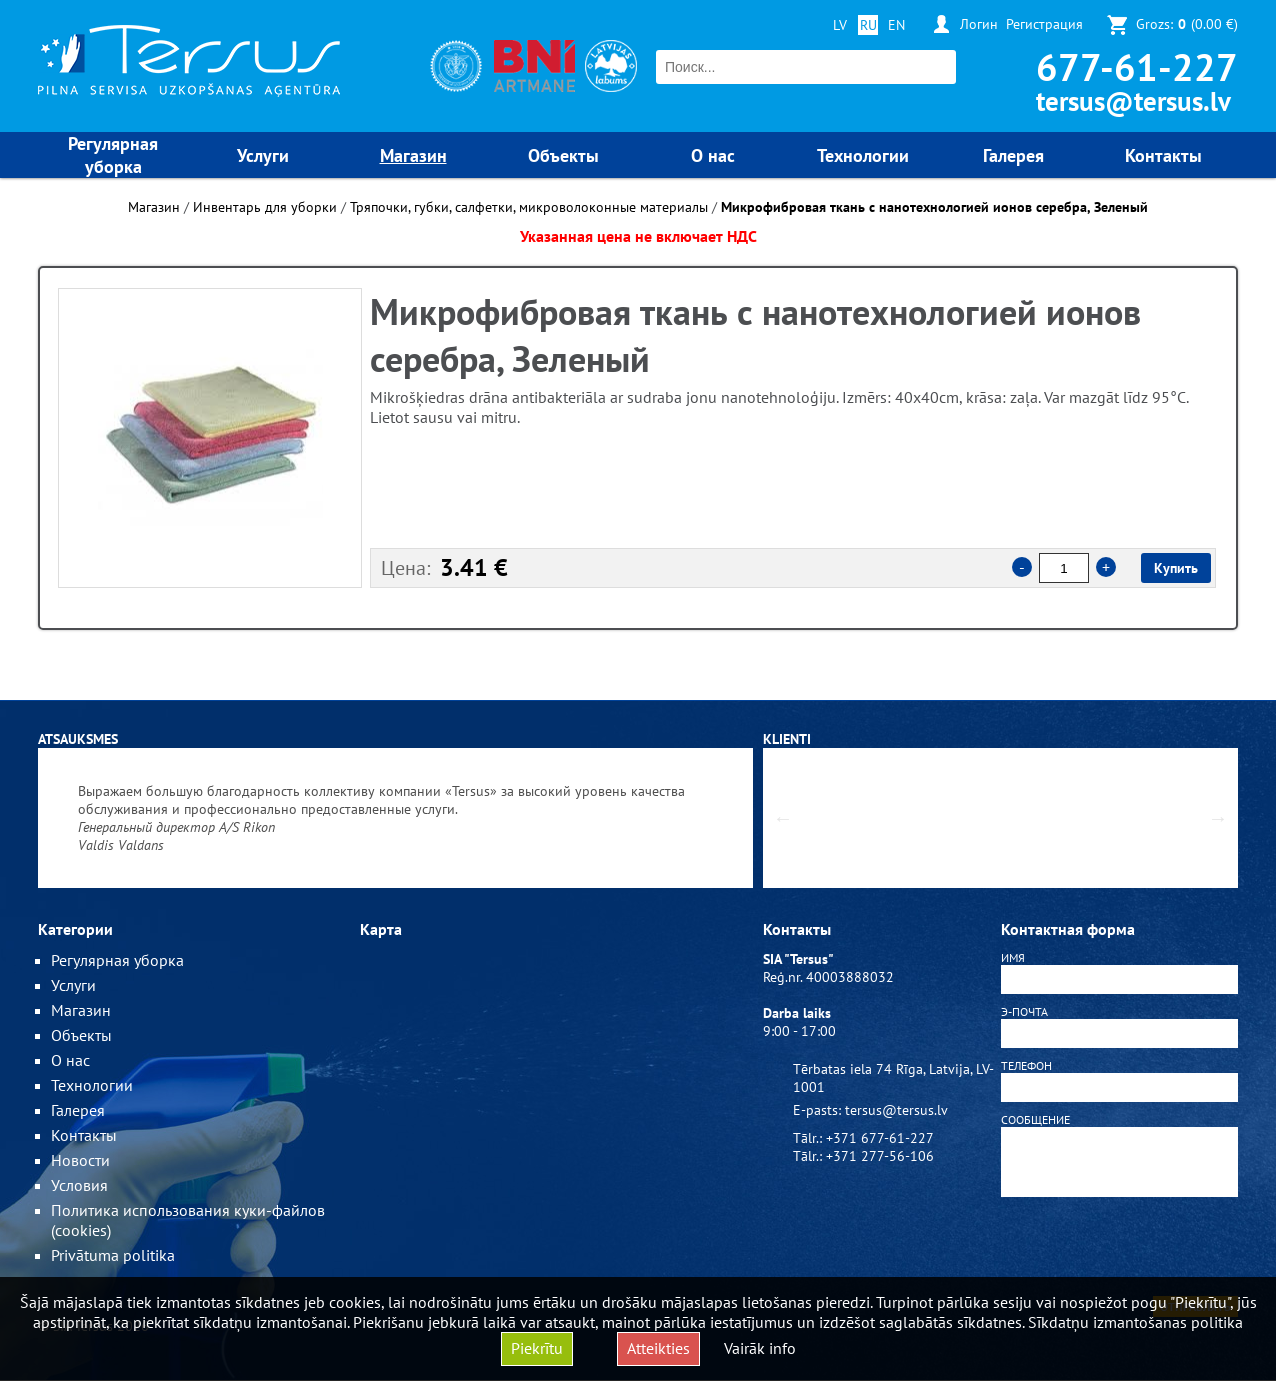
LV (840, 25)
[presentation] (1120, 1250)
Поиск (938, 67)
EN (896, 25)
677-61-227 (1137, 66)
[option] (210, 438)
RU (868, 25)
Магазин (154, 207)
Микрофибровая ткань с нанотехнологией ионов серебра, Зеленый (934, 207)
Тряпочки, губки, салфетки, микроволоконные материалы (529, 207)
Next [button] (1218, 818)
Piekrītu (537, 1348)
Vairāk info (760, 1348)
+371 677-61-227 (880, 1138)
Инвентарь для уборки (265, 207)
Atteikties (658, 1348)
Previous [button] (783, 818)
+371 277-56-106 (880, 1156)
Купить (1176, 568)
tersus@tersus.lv (1133, 101)
